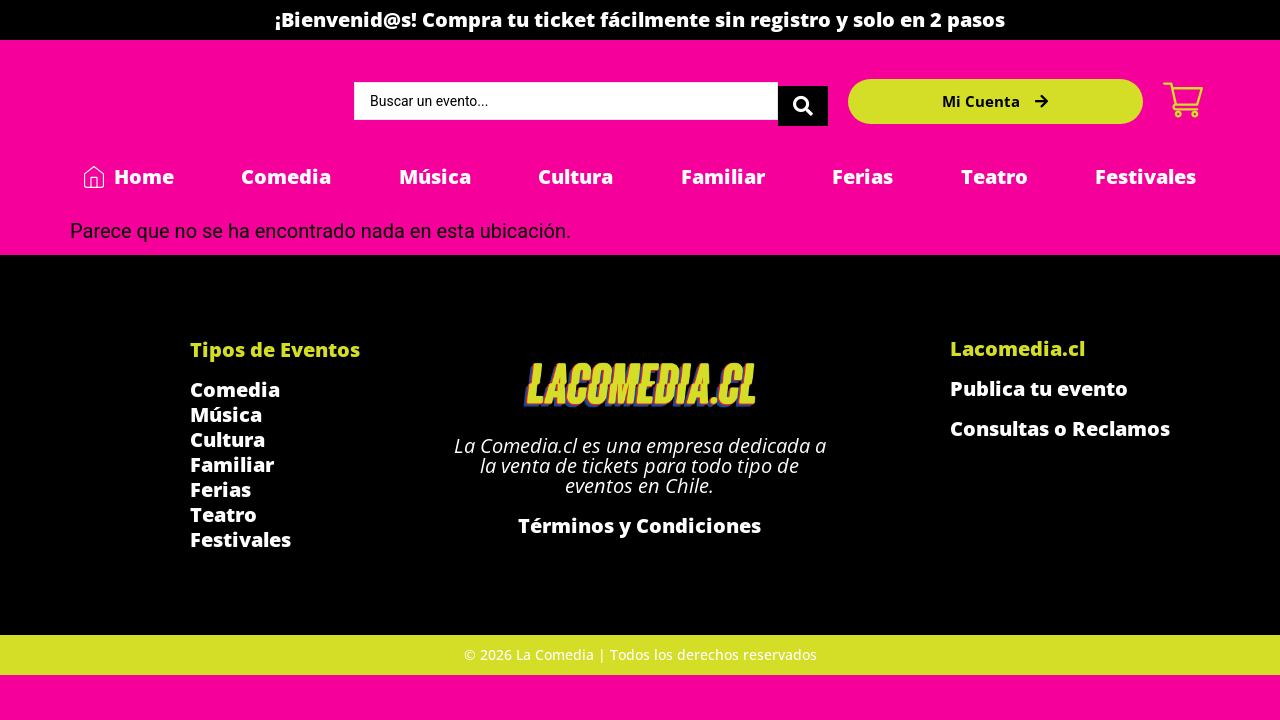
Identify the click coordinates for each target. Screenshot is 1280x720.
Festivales (1145, 176)
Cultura (575, 176)
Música (435, 176)
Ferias (862, 176)
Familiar (723, 176)
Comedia (286, 176)
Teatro (994, 176)
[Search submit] (803, 101)
